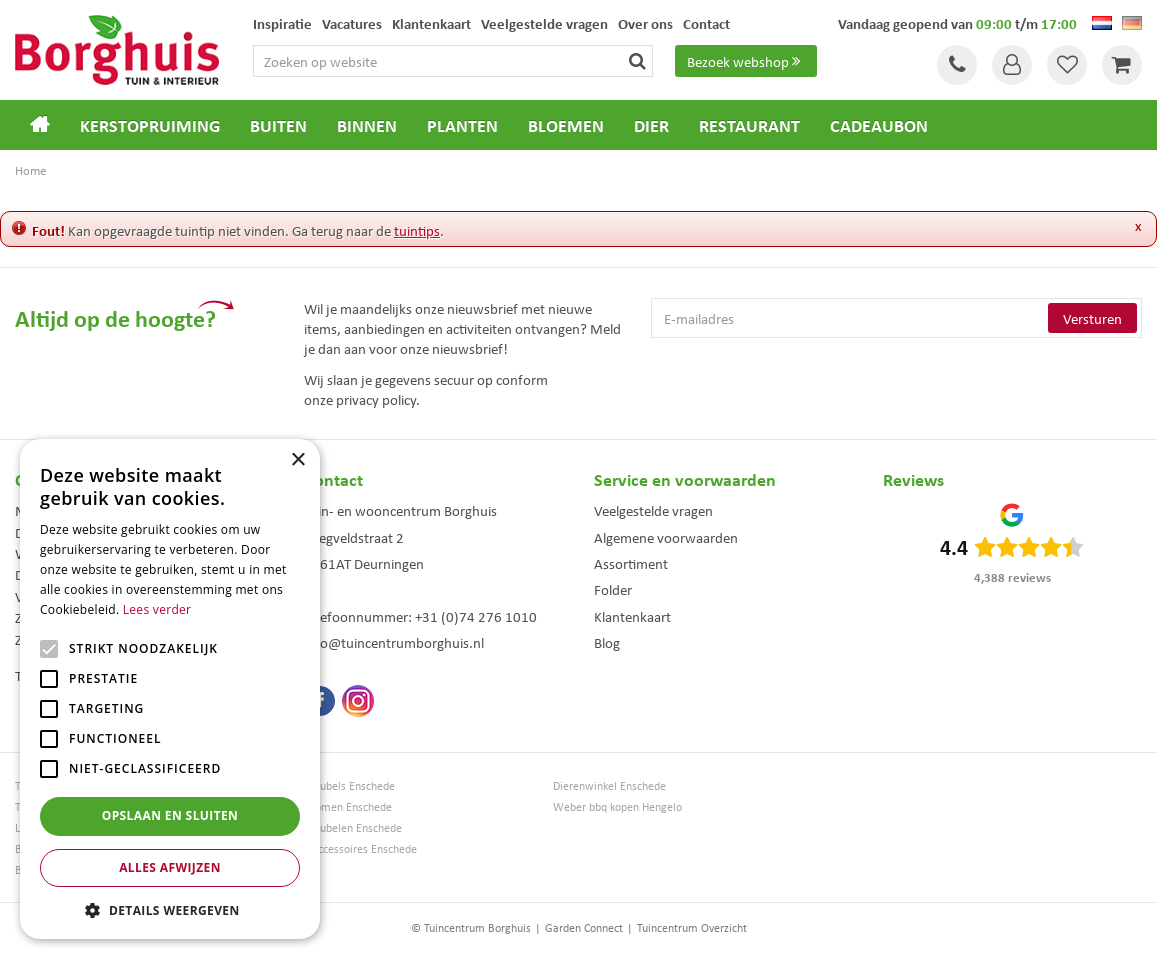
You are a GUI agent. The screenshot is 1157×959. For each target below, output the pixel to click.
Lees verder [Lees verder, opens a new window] (157, 609)
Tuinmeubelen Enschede (343, 827)
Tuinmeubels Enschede (339, 785)
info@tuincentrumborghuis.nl (394, 642)
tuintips (417, 230)
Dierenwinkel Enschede (609, 785)
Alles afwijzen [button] (170, 867)
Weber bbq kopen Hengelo (617, 806)
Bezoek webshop (746, 61)
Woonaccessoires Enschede (350, 848)
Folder (613, 589)
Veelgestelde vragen (653, 510)
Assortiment (631, 563)
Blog (607, 642)
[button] (170, 909)
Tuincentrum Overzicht (692, 927)
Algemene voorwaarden (666, 537)
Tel (957, 65)
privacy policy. (378, 399)
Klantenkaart (632, 616)
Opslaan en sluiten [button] (170, 815)
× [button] (297, 460)
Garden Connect (584, 927)
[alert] (170, 689)
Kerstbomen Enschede (338, 806)
